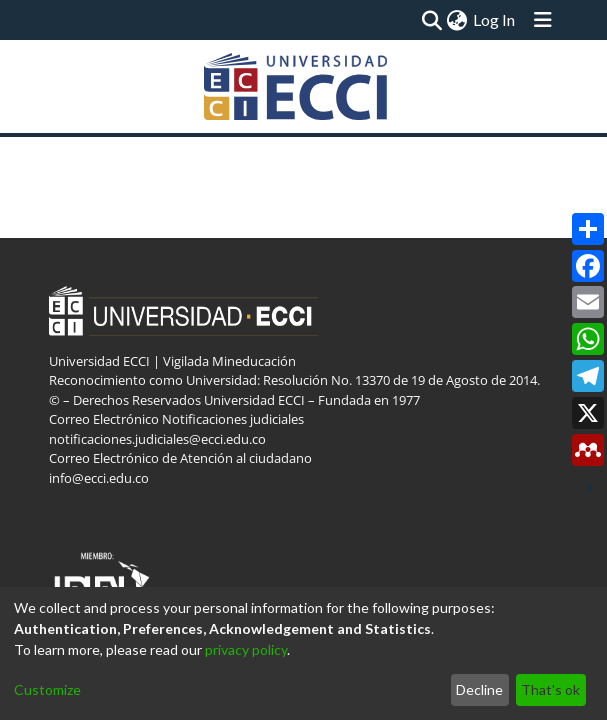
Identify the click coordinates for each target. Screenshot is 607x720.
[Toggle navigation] (543, 20)
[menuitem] (456, 20)
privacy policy (246, 649)
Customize (47, 689)
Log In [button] (495, 19)
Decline (479, 689)
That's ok (550, 689)
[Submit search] (431, 20)
